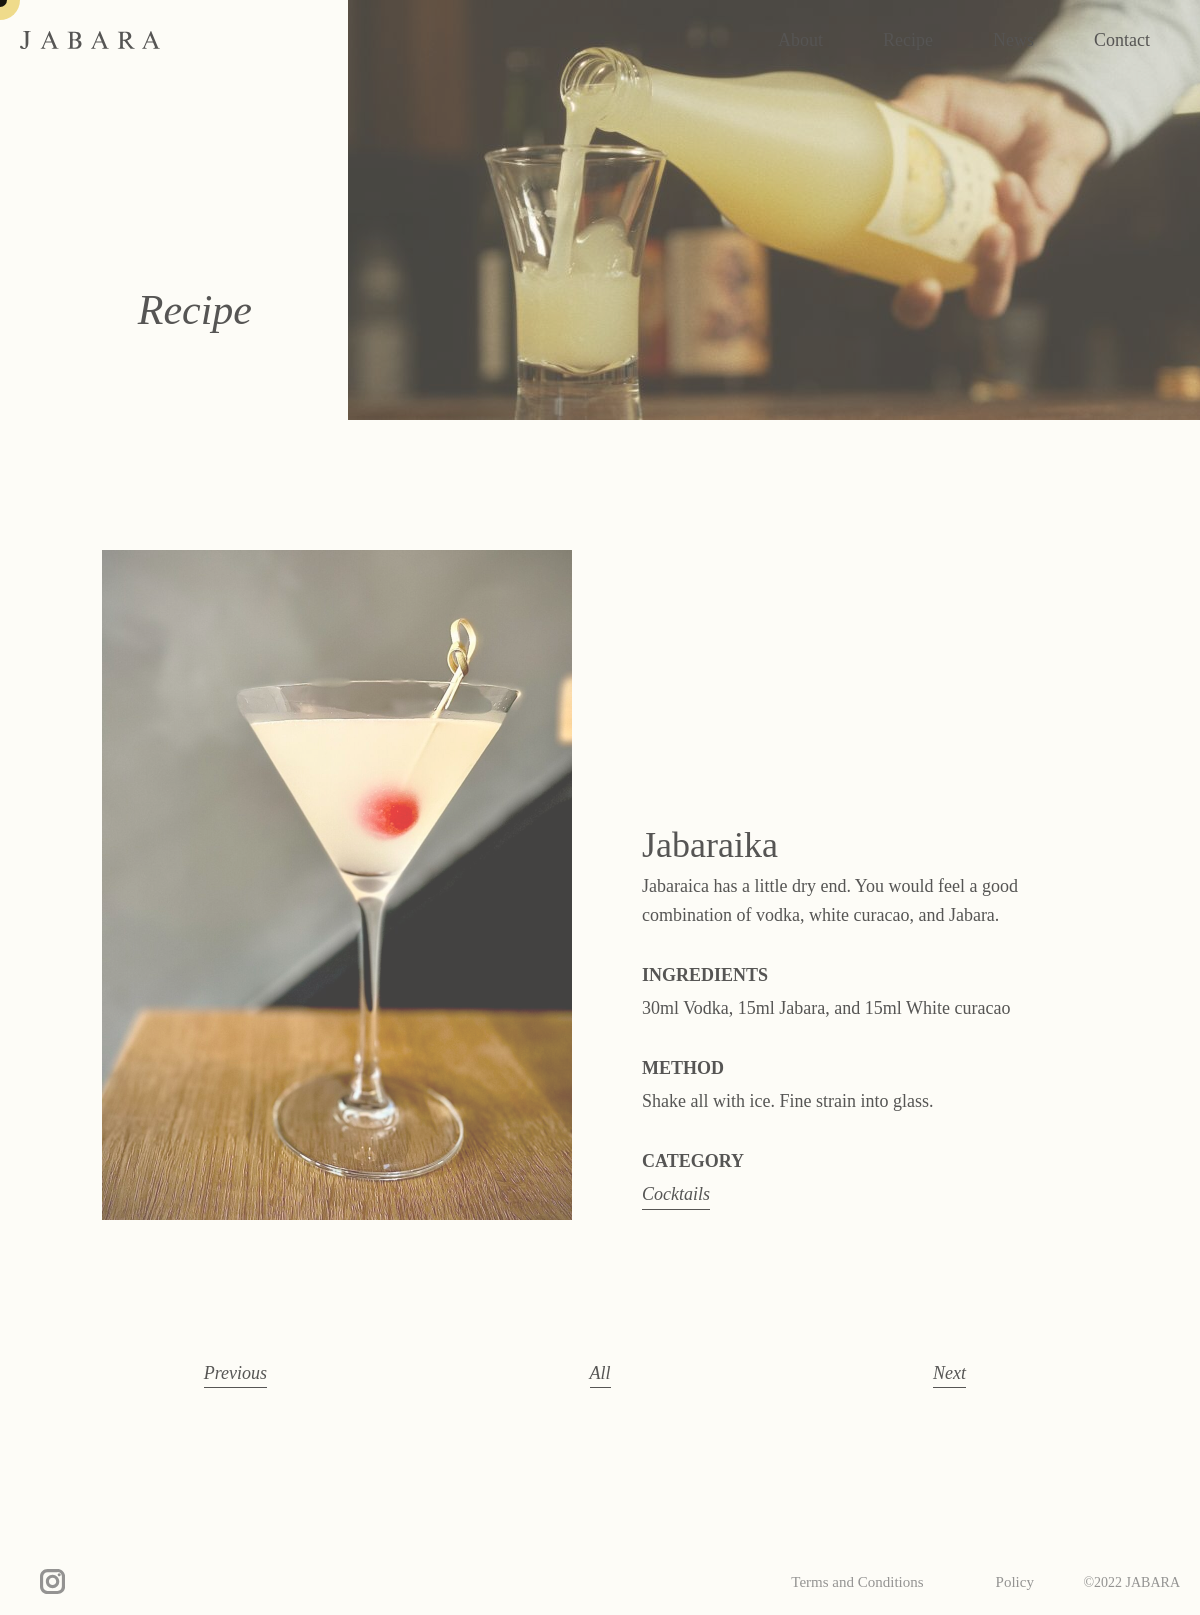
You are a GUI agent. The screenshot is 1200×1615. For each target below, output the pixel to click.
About (800, 40)
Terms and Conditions (857, 1582)
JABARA (90, 40)
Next (949, 1373)
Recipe (908, 40)
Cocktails (676, 1194)
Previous (235, 1373)
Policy (1015, 1582)
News (1013, 40)
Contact (1122, 40)
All (600, 1373)
